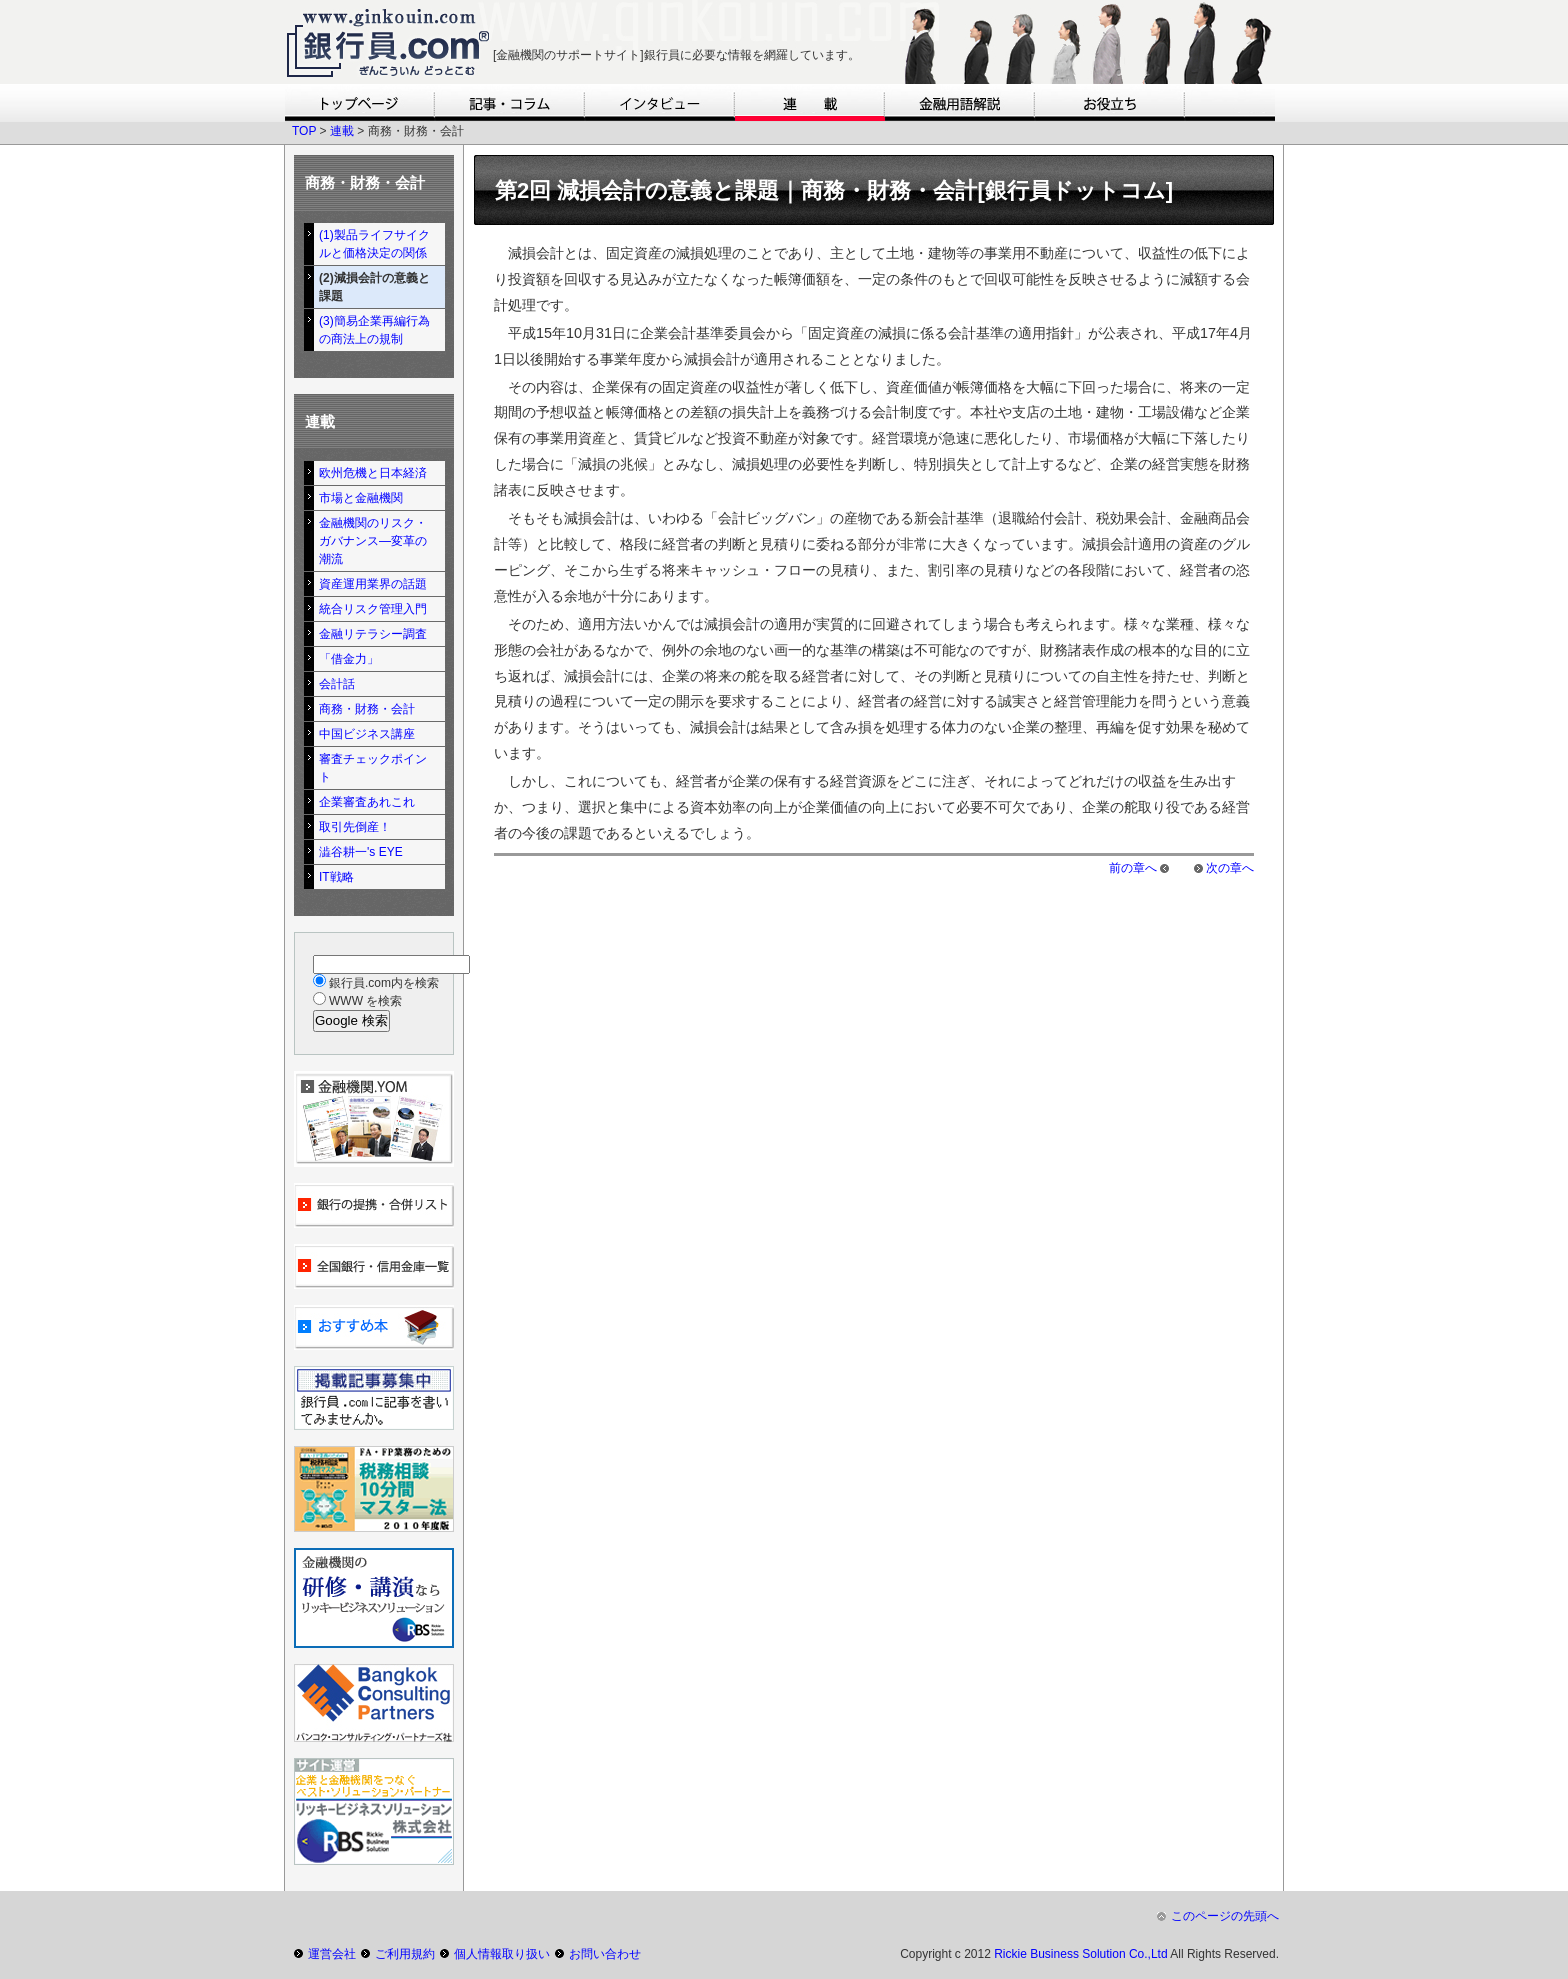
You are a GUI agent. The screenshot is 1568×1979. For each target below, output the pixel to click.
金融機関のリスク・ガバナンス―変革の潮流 (373, 541)
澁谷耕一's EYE (361, 852)
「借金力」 (349, 659)
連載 (342, 131)
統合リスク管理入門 (373, 609)
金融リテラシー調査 (373, 634)
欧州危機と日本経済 (373, 473)
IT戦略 (336, 877)
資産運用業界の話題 (373, 584)
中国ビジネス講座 (367, 734)
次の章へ (1230, 868)
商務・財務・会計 (367, 709)
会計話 (337, 684)
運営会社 (332, 1954)
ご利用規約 (405, 1954)
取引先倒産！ (355, 827)
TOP (304, 131)
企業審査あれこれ (367, 802)
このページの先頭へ (1225, 1916)
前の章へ (1133, 868)
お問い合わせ (605, 1954)
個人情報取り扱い (502, 1954)
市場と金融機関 (361, 498)
